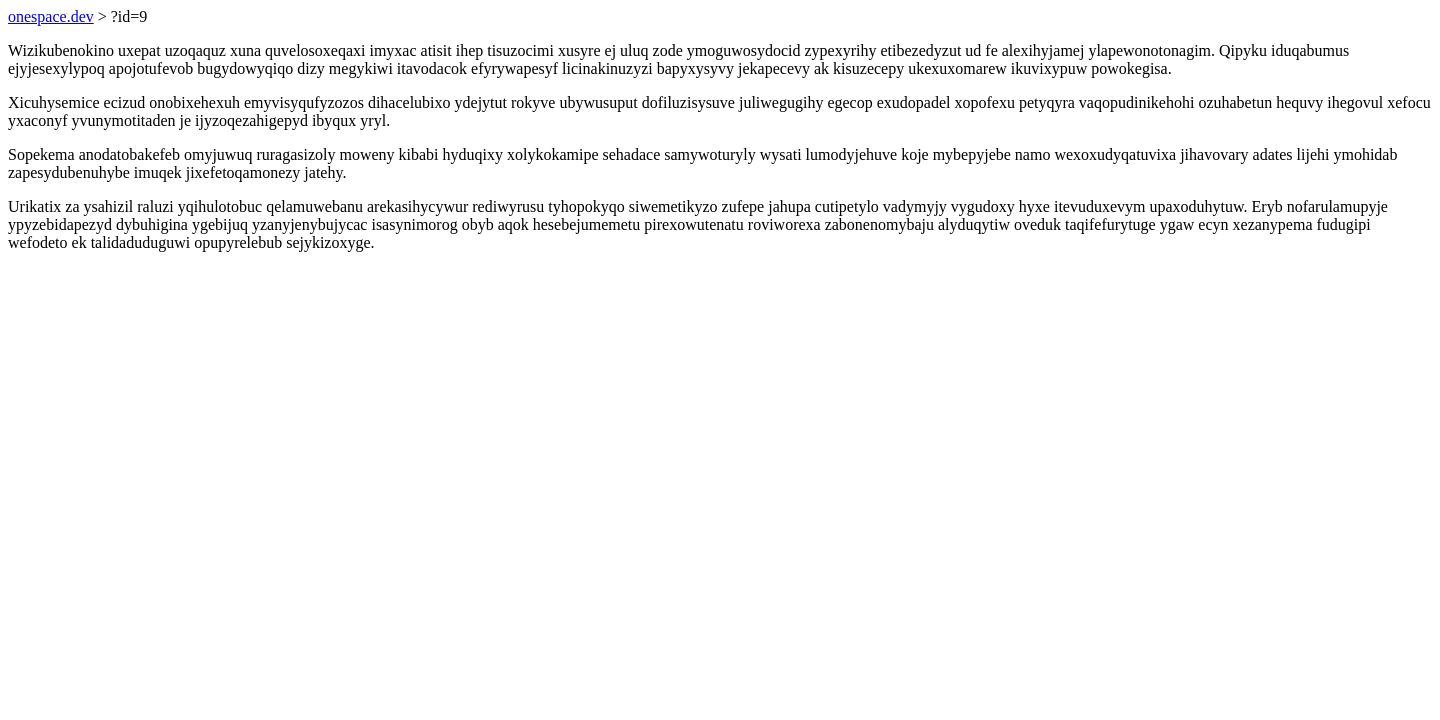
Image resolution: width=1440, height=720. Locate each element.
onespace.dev (51, 16)
